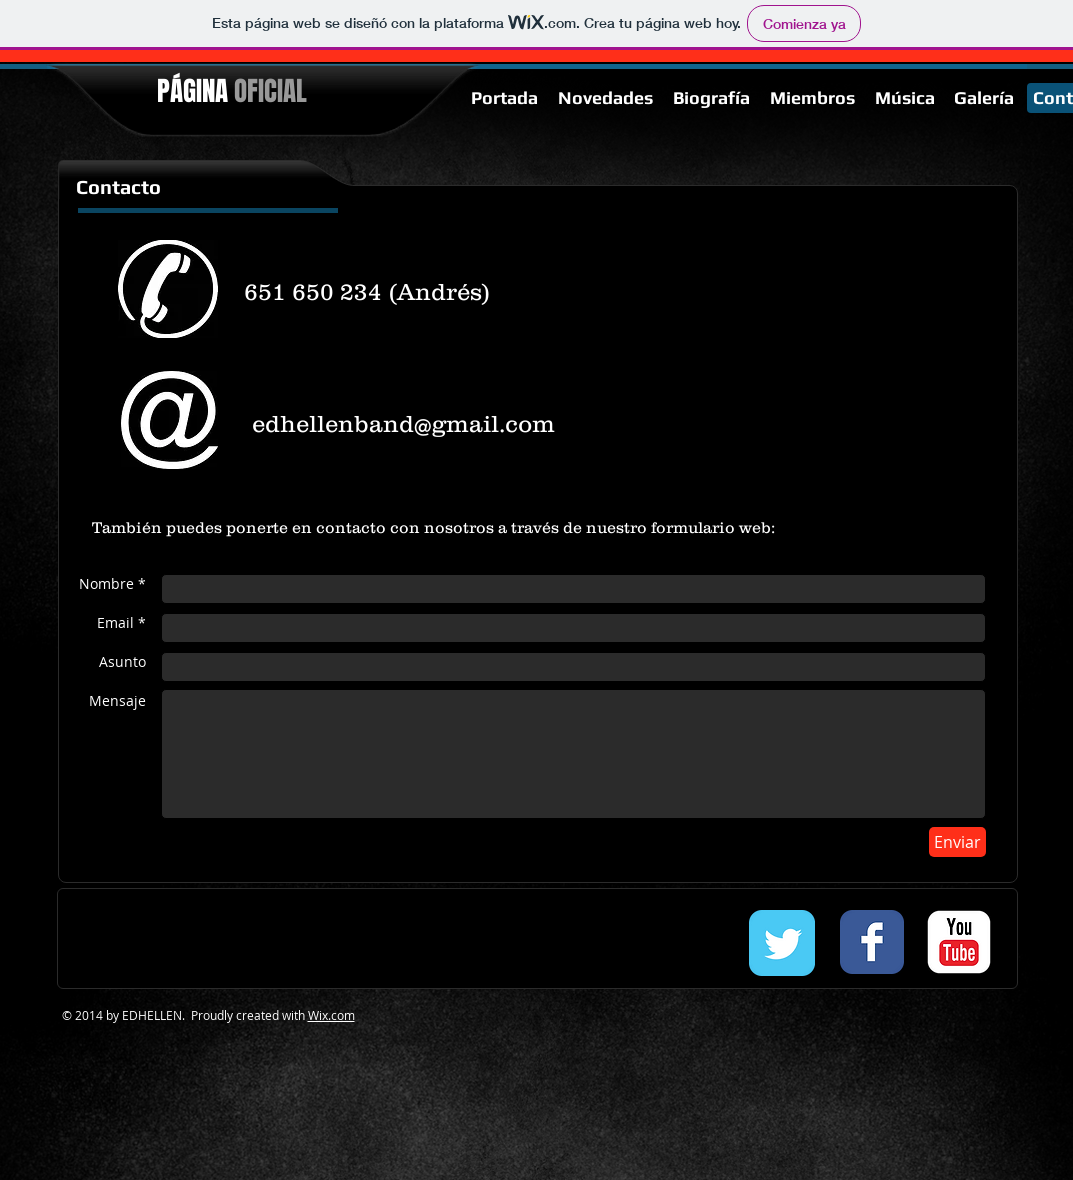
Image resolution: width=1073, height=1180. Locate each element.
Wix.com (331, 1015)
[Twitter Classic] (782, 943)
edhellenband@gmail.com (403, 423)
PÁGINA (232, 91)
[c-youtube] (959, 942)
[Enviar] (957, 842)
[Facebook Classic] (872, 942)
